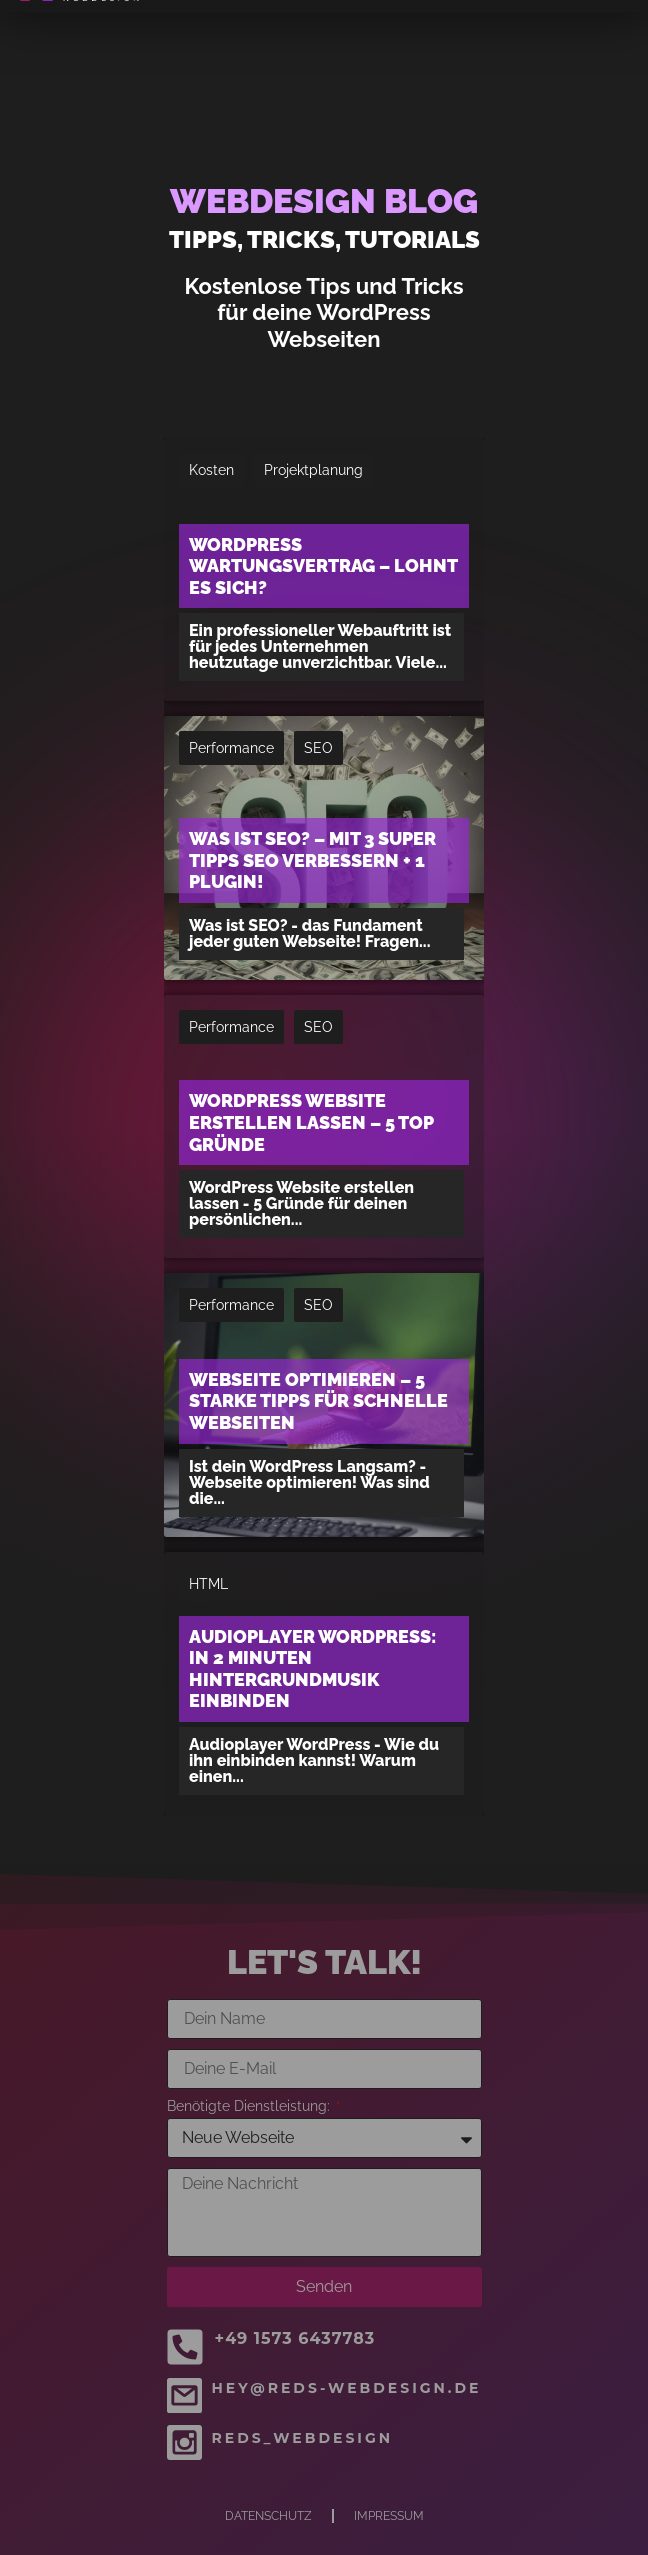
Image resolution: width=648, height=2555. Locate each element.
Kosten (211, 470)
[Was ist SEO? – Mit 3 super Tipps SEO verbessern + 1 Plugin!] (324, 847)
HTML (208, 1584)
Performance (231, 748)
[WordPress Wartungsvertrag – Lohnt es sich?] (324, 569)
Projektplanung (313, 470)
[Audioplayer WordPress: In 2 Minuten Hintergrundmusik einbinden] (324, 1683)
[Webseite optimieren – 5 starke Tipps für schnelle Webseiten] (324, 1404)
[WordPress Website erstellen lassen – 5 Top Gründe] (324, 1126)
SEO (318, 748)
